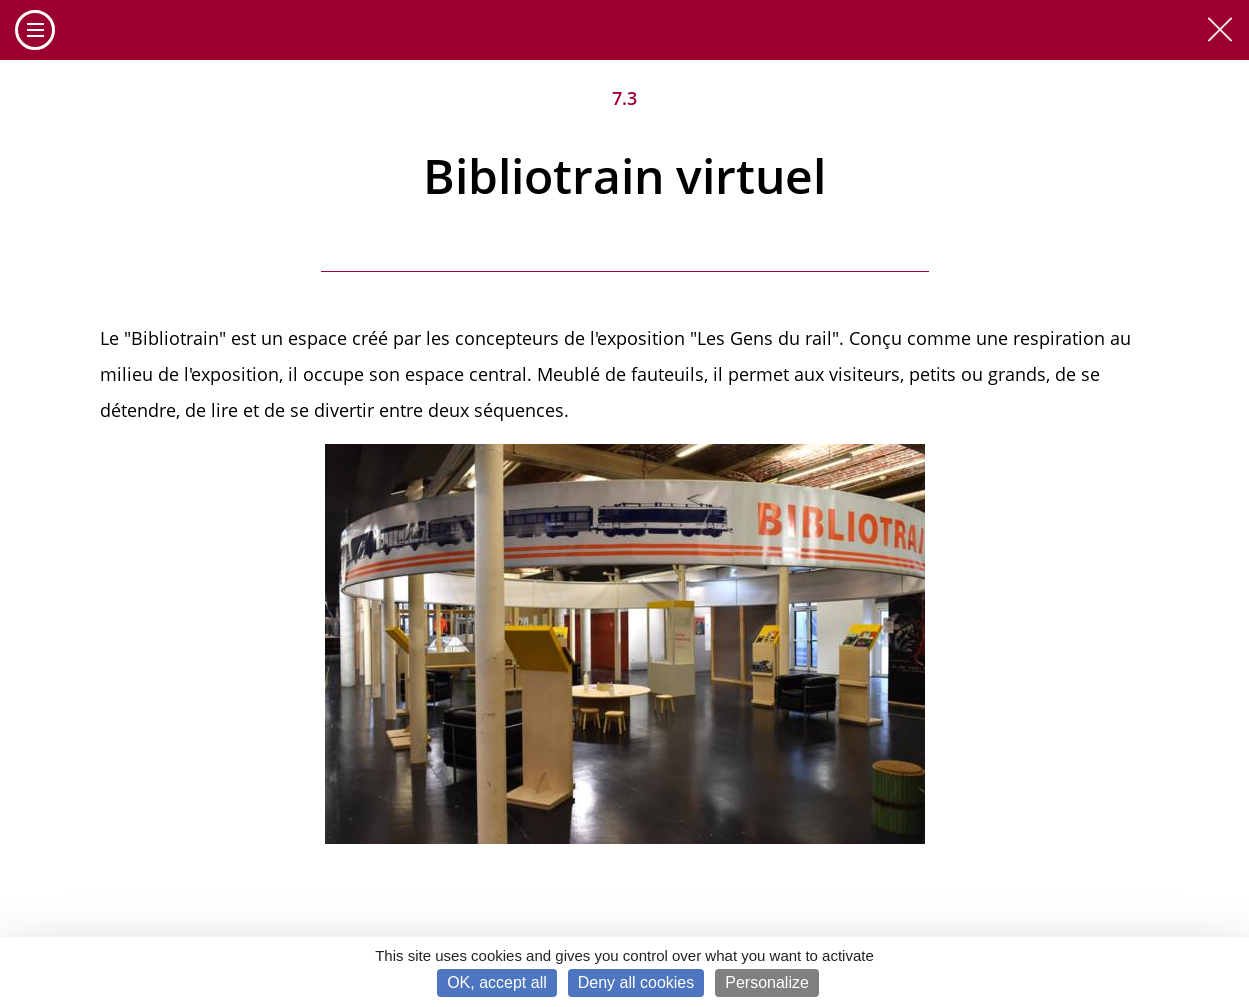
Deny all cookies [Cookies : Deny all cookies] (636, 982)
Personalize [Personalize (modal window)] (767, 982)
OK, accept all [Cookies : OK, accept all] (497, 982)
